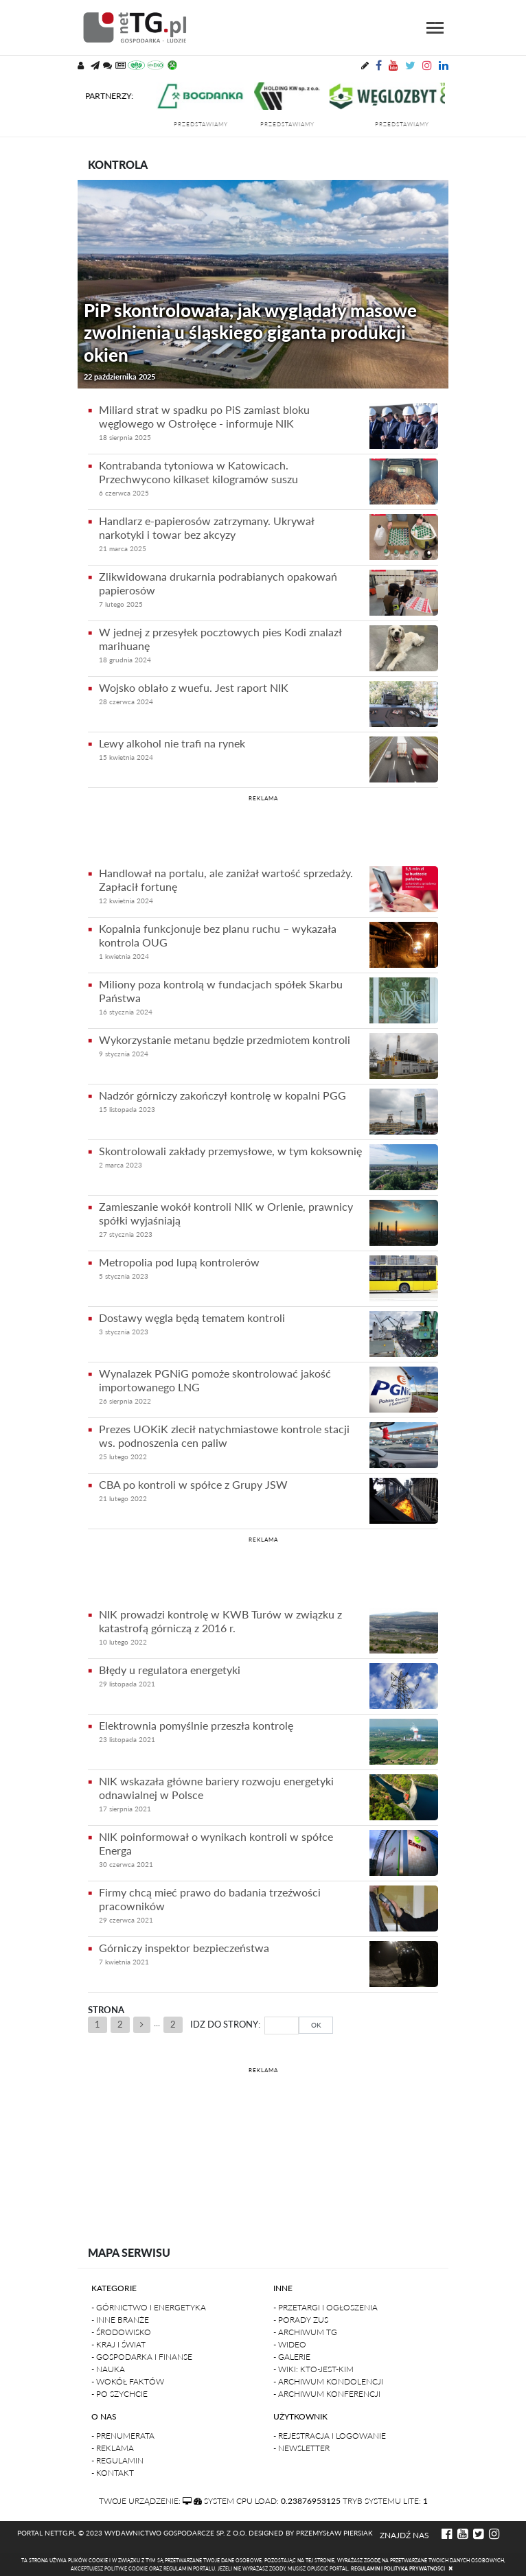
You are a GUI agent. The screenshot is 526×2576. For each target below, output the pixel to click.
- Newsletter (301, 2448)
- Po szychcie (119, 2394)
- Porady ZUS (300, 2319)
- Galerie (291, 2357)
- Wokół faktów (127, 2381)
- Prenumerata (123, 2435)
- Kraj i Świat (118, 2344)
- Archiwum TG (305, 2332)
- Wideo (289, 2344)
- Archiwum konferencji (326, 2394)
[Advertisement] (263, 828)
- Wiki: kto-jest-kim (313, 2369)
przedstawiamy (211, 124)
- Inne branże (120, 2319)
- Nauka (108, 2369)
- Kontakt (112, 2473)
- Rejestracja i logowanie (329, 2435)
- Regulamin (117, 2460)
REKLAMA (263, 798)
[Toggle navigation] (435, 27)
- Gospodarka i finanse (141, 2357)
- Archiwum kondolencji (328, 2381)
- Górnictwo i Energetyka (148, 2307)
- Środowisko (121, 2332)
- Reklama (112, 2448)
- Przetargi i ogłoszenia (325, 2307)
